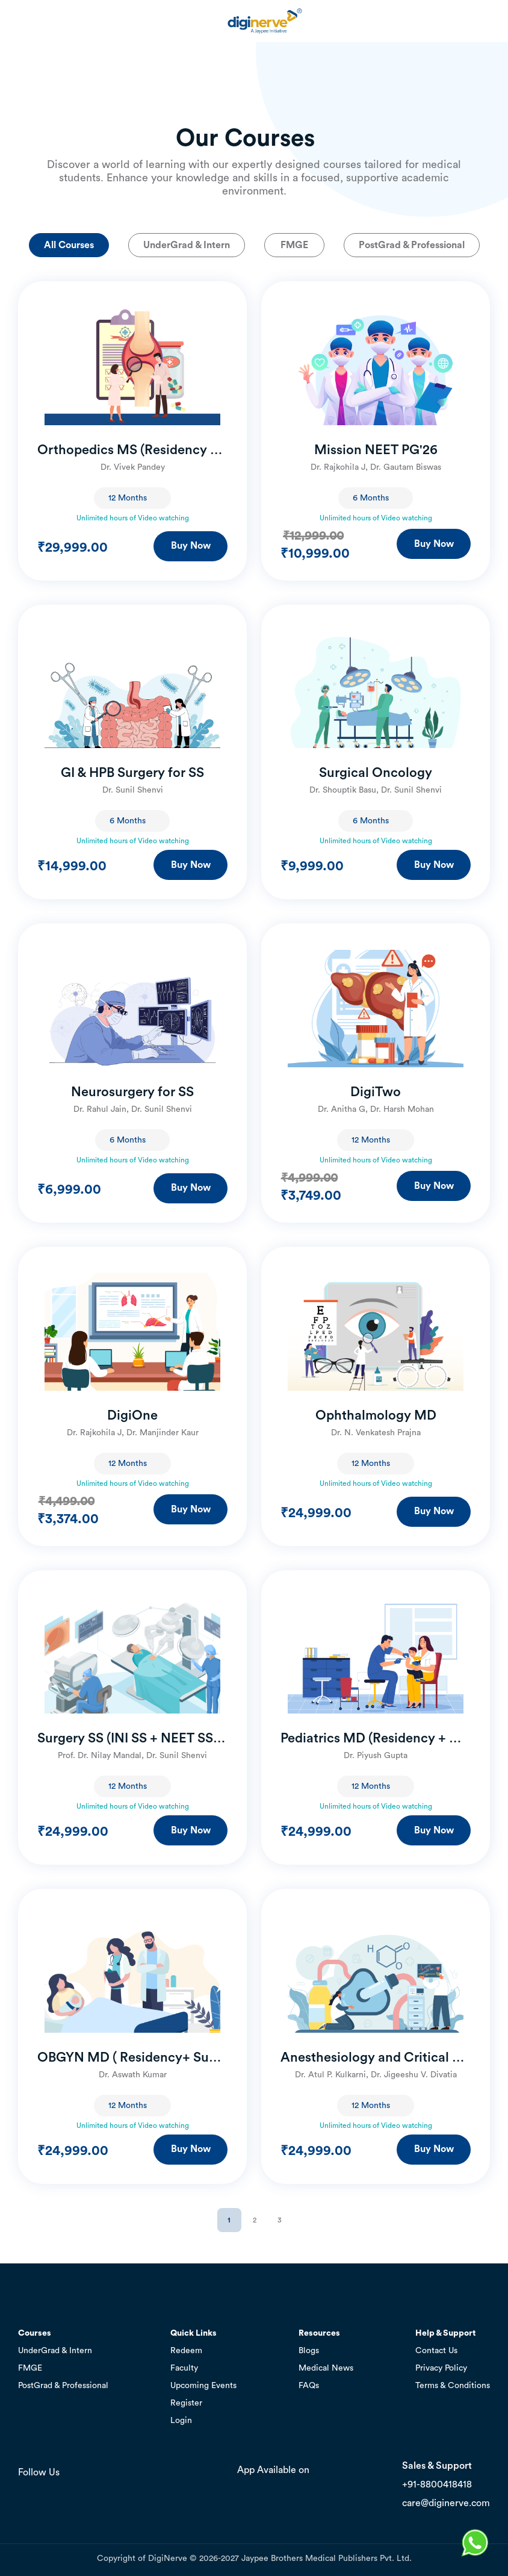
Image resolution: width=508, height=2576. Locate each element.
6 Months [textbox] (371, 498)
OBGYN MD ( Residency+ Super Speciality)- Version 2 (132, 2057)
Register (186, 2403)
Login (181, 2420)
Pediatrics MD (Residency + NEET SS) (375, 1738)
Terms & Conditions (452, 2385)
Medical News (326, 2368)
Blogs (309, 2351)
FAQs (309, 2385)
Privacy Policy (441, 2368)
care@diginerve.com (446, 2503)
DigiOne (132, 1415)
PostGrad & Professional (412, 245)
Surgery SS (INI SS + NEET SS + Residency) (132, 1738)
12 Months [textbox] (127, 498)
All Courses (69, 245)
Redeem (186, 2351)
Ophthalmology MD (375, 1415)
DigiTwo (375, 1092)
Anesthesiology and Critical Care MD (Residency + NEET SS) (375, 2057)
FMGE (294, 245)
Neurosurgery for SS (132, 1092)
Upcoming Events (203, 2385)
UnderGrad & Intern (186, 245)
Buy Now (191, 545)
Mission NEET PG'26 (376, 450)
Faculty (184, 2368)
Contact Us (436, 2351)
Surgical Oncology (375, 772)
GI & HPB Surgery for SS (132, 772)
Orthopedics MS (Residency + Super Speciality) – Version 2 (132, 450)
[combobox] (132, 498)
